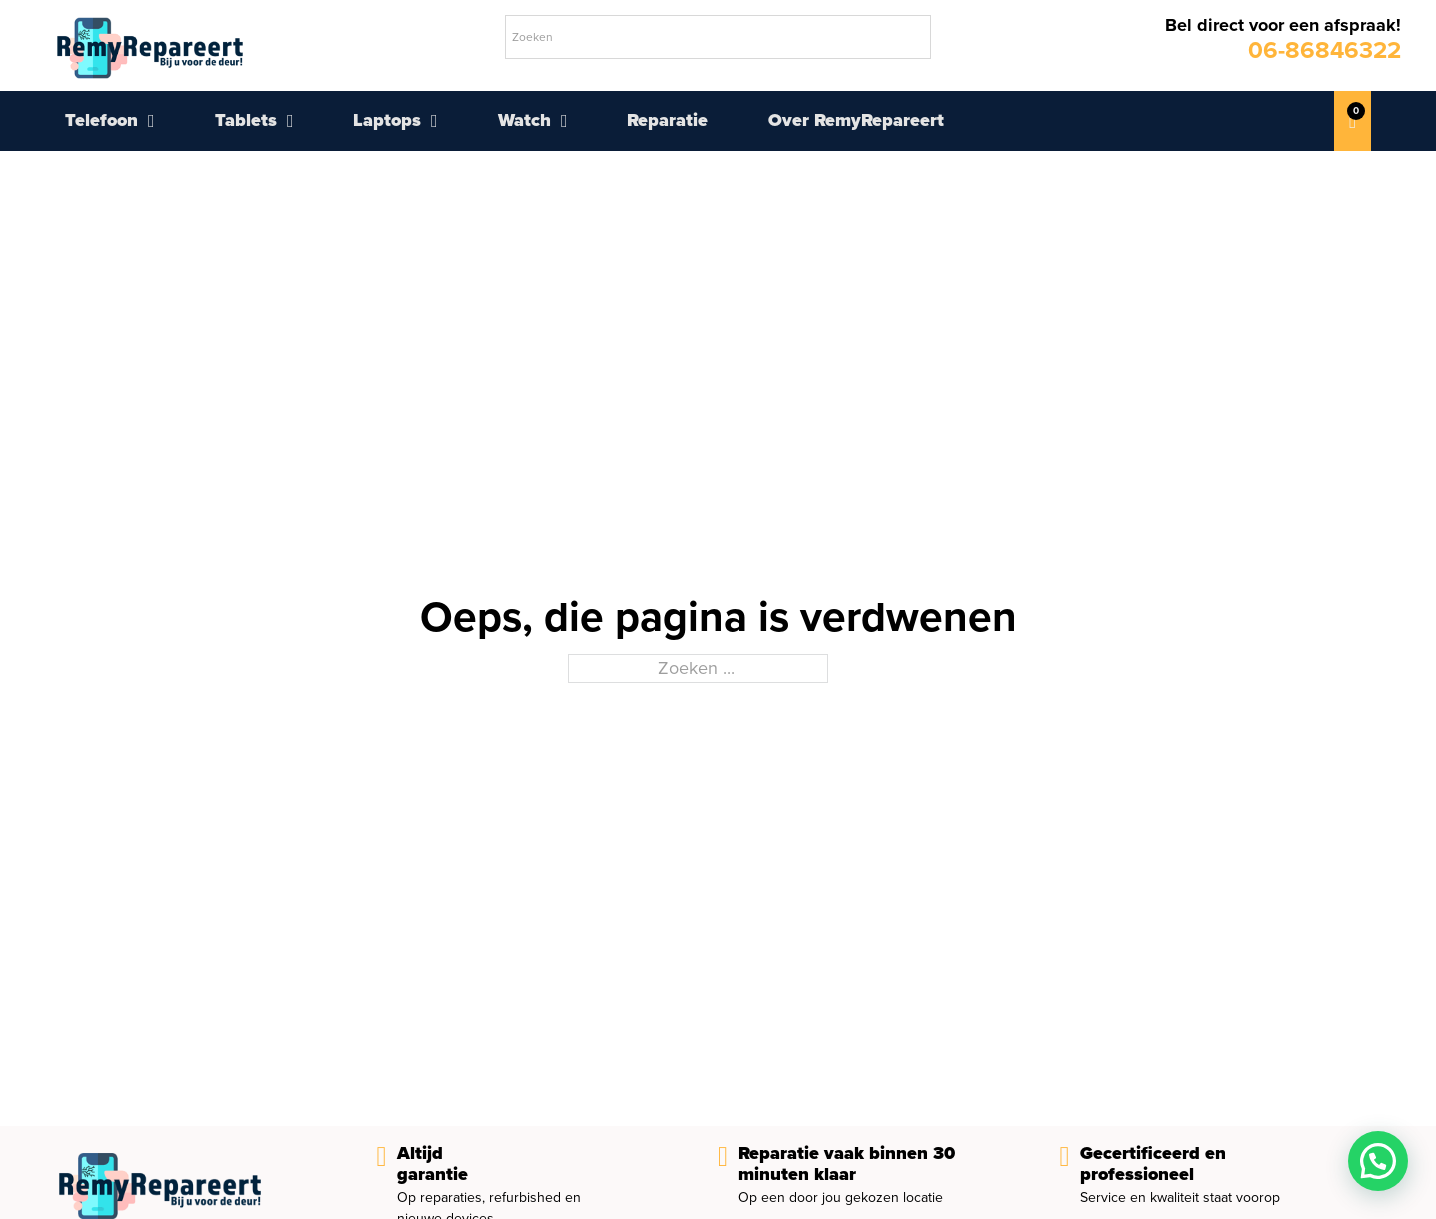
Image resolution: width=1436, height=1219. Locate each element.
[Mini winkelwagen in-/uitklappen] (1352, 121)
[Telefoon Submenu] (151, 121)
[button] (1378, 1161)
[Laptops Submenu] (434, 121)
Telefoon (101, 120)
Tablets (246, 120)
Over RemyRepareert (856, 120)
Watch (524, 120)
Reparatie (667, 120)
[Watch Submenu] (564, 121)
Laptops (387, 120)
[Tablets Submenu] (290, 121)
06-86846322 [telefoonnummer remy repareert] (1324, 49)
